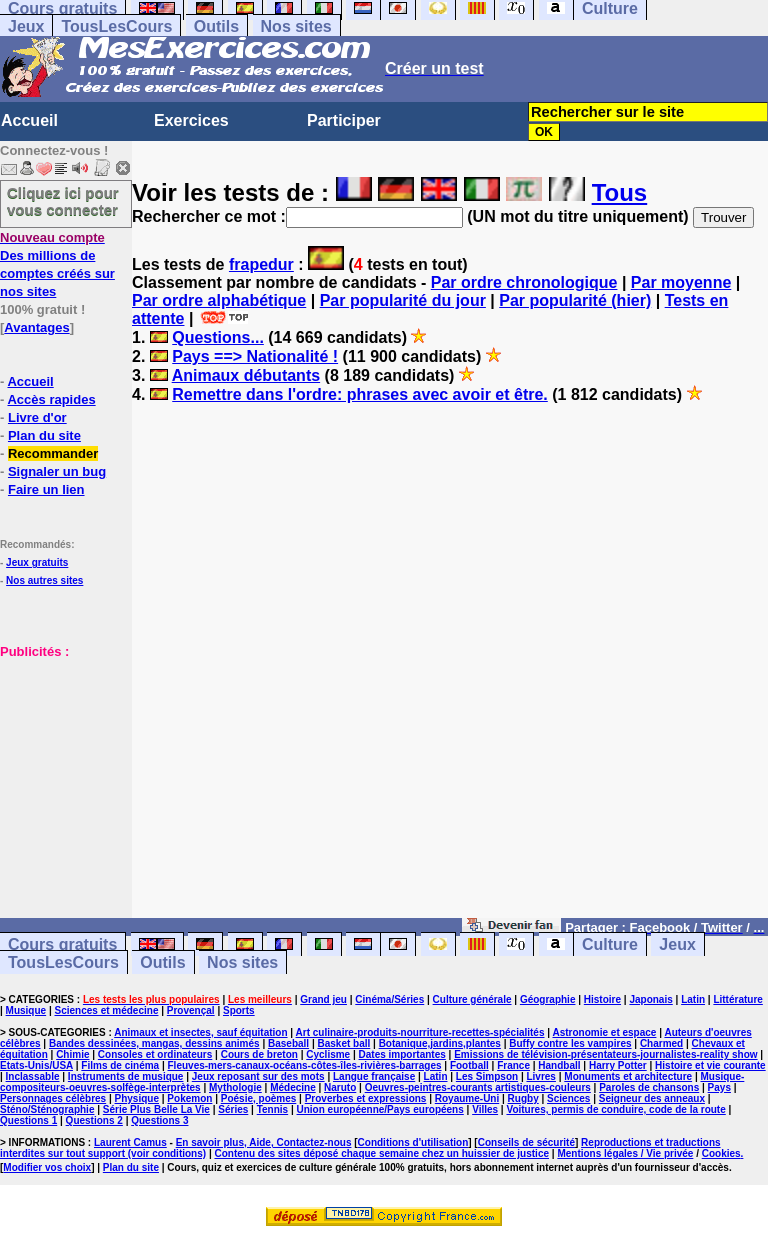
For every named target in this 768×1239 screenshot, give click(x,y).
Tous (620, 192)
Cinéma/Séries (389, 999)
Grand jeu (323, 999)
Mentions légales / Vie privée (625, 1153)
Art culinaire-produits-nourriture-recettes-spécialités (420, 1032)
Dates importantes (402, 1054)
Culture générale (472, 999)
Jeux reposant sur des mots (258, 1076)
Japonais (650, 999)
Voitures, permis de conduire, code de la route (615, 1109)
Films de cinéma (120, 1065)
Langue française (374, 1076)
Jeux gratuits (37, 562)
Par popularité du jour (403, 300)
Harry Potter (618, 1065)
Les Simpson (487, 1076)
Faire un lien (46, 489)
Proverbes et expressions (366, 1098)
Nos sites (296, 26)
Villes (485, 1109)
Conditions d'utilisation (413, 1142)
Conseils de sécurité (526, 1142)
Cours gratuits (62, 944)
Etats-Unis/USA (36, 1065)
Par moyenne (681, 282)
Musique (26, 1010)
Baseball (288, 1043)
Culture (610, 944)
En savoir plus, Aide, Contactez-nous (264, 1142)
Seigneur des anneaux (652, 1098)
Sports (239, 1010)
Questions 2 (94, 1120)
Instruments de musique (126, 1076)
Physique (137, 1098)
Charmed (661, 1043)
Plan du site (44, 435)
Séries (233, 1109)
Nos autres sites (44, 580)
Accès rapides (51, 399)
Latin (693, 999)
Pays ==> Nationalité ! (255, 356)
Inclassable (33, 1076)
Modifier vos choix (47, 1167)
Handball (559, 1065)
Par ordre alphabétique (219, 300)
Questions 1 (28, 1120)
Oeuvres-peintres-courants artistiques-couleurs (478, 1087)
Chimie (72, 1054)
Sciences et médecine (107, 1010)
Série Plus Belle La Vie (156, 1109)
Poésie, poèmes (259, 1098)
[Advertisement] (60, 760)
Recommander (53, 453)
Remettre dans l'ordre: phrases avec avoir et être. (360, 394)
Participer (344, 120)
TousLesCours (116, 26)
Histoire (602, 999)
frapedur (261, 264)
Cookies (721, 1153)
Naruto (340, 1087)
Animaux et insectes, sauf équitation (200, 1032)
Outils (216, 26)
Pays (719, 1087)
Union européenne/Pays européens (380, 1109)
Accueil (29, 120)
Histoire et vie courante (710, 1065)
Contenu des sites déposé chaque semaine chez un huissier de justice (381, 1153)
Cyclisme (328, 1054)
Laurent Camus (130, 1142)
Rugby (523, 1098)
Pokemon (189, 1098)
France (513, 1065)
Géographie (548, 999)
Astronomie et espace (604, 1032)
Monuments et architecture (628, 1076)
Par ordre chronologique (524, 282)
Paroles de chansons (649, 1087)
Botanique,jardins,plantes (440, 1043)
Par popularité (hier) (575, 300)
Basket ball (343, 1043)
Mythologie (235, 1087)
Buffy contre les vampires (570, 1043)
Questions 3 (159, 1120)
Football (469, 1065)
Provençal (191, 1010)
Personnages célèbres (53, 1098)
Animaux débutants (246, 375)
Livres (540, 1076)
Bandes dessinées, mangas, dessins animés (154, 1043)
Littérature (737, 999)
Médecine (293, 1087)
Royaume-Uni (467, 1098)
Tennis (272, 1109)
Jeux (26, 26)
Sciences (568, 1098)
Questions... (218, 337)
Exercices (191, 120)
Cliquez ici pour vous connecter (63, 201)
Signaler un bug (57, 471)
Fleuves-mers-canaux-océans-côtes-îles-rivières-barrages (305, 1065)
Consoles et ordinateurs (155, 1054)
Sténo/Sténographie (47, 1109)
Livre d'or (37, 417)
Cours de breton (259, 1054)
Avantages (36, 327)
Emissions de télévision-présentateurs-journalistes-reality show (605, 1054)
